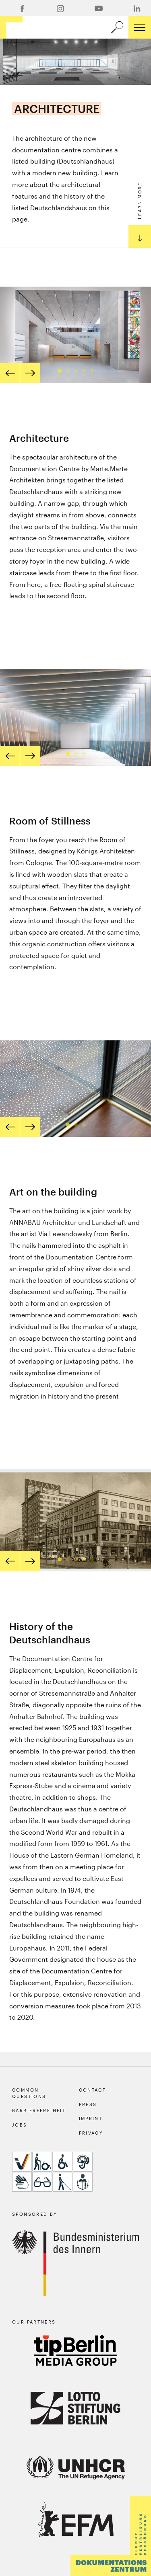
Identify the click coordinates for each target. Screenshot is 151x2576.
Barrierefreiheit (39, 2110)
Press (88, 2104)
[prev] (10, 373)
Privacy (91, 2132)
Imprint (91, 2118)
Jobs (19, 2124)
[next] (30, 373)
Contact (92, 2089)
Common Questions (29, 2092)
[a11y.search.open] (117, 27)
